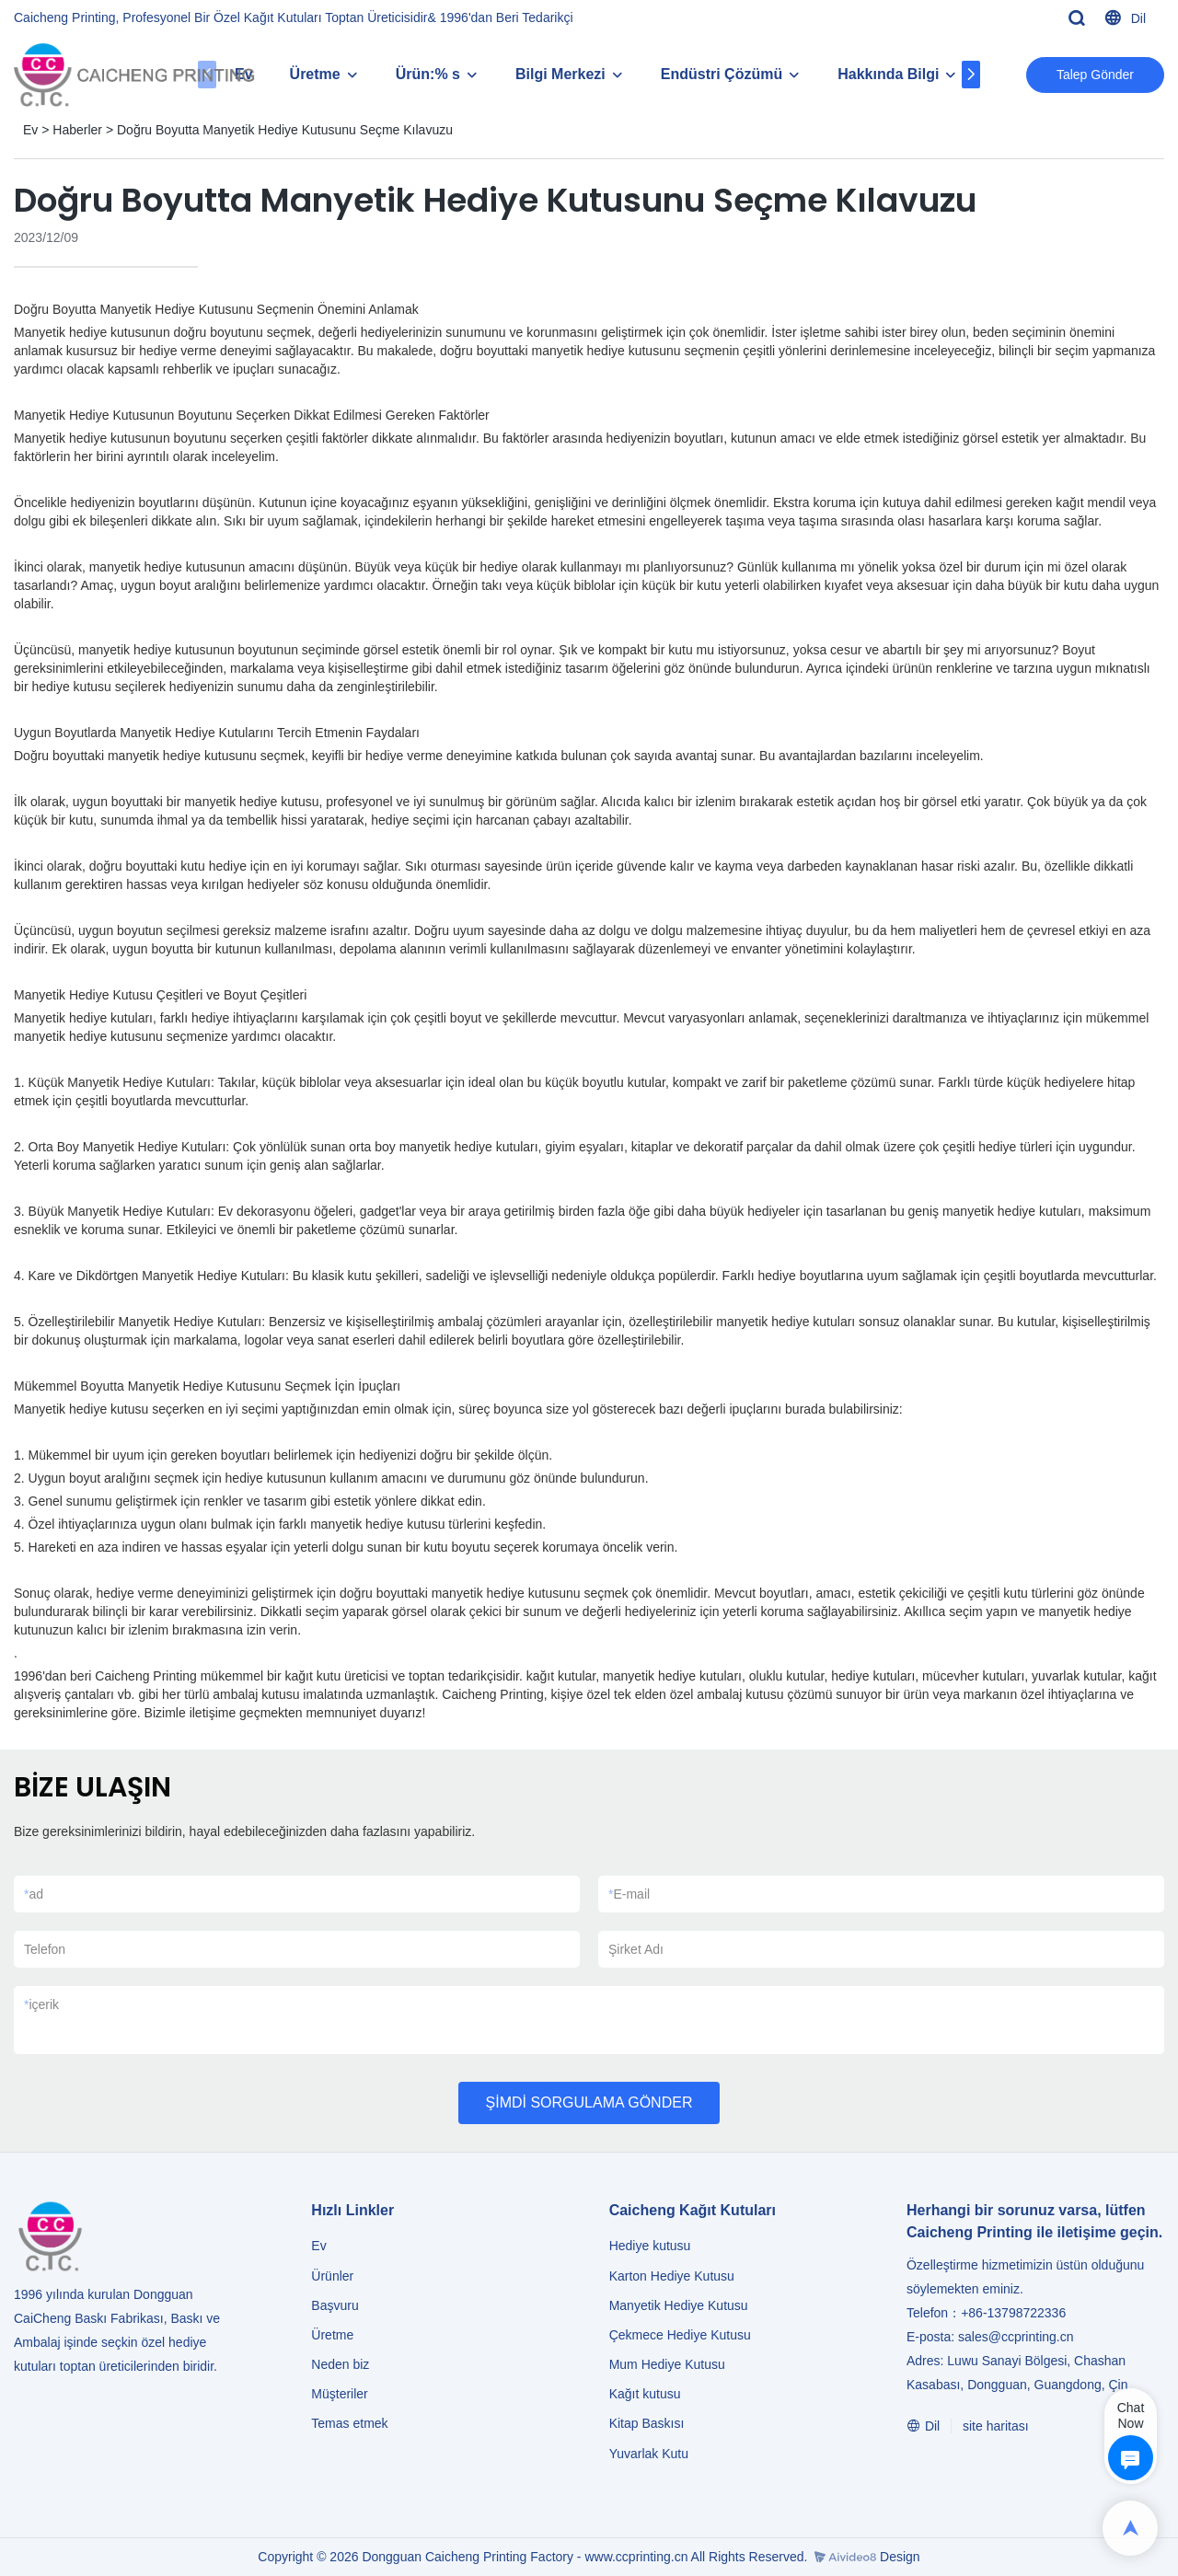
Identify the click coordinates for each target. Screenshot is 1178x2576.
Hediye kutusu (650, 2245)
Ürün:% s (428, 74)
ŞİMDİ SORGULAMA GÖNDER (589, 2102)
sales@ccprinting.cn (1016, 2336)
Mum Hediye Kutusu (667, 2364)
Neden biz (340, 2364)
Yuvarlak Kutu (648, 2453)
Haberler (77, 129)
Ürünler (334, 2276)
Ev (30, 129)
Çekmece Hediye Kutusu (680, 2335)
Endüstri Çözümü (721, 74)
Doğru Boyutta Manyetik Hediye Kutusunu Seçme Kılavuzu (285, 129)
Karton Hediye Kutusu (671, 2276)
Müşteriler (339, 2393)
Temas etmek (349, 2423)
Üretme (315, 74)
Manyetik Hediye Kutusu (678, 2305)
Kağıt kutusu (645, 2393)
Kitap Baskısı (647, 2423)
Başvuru (334, 2305)
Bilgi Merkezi (560, 74)
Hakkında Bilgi (888, 74)
